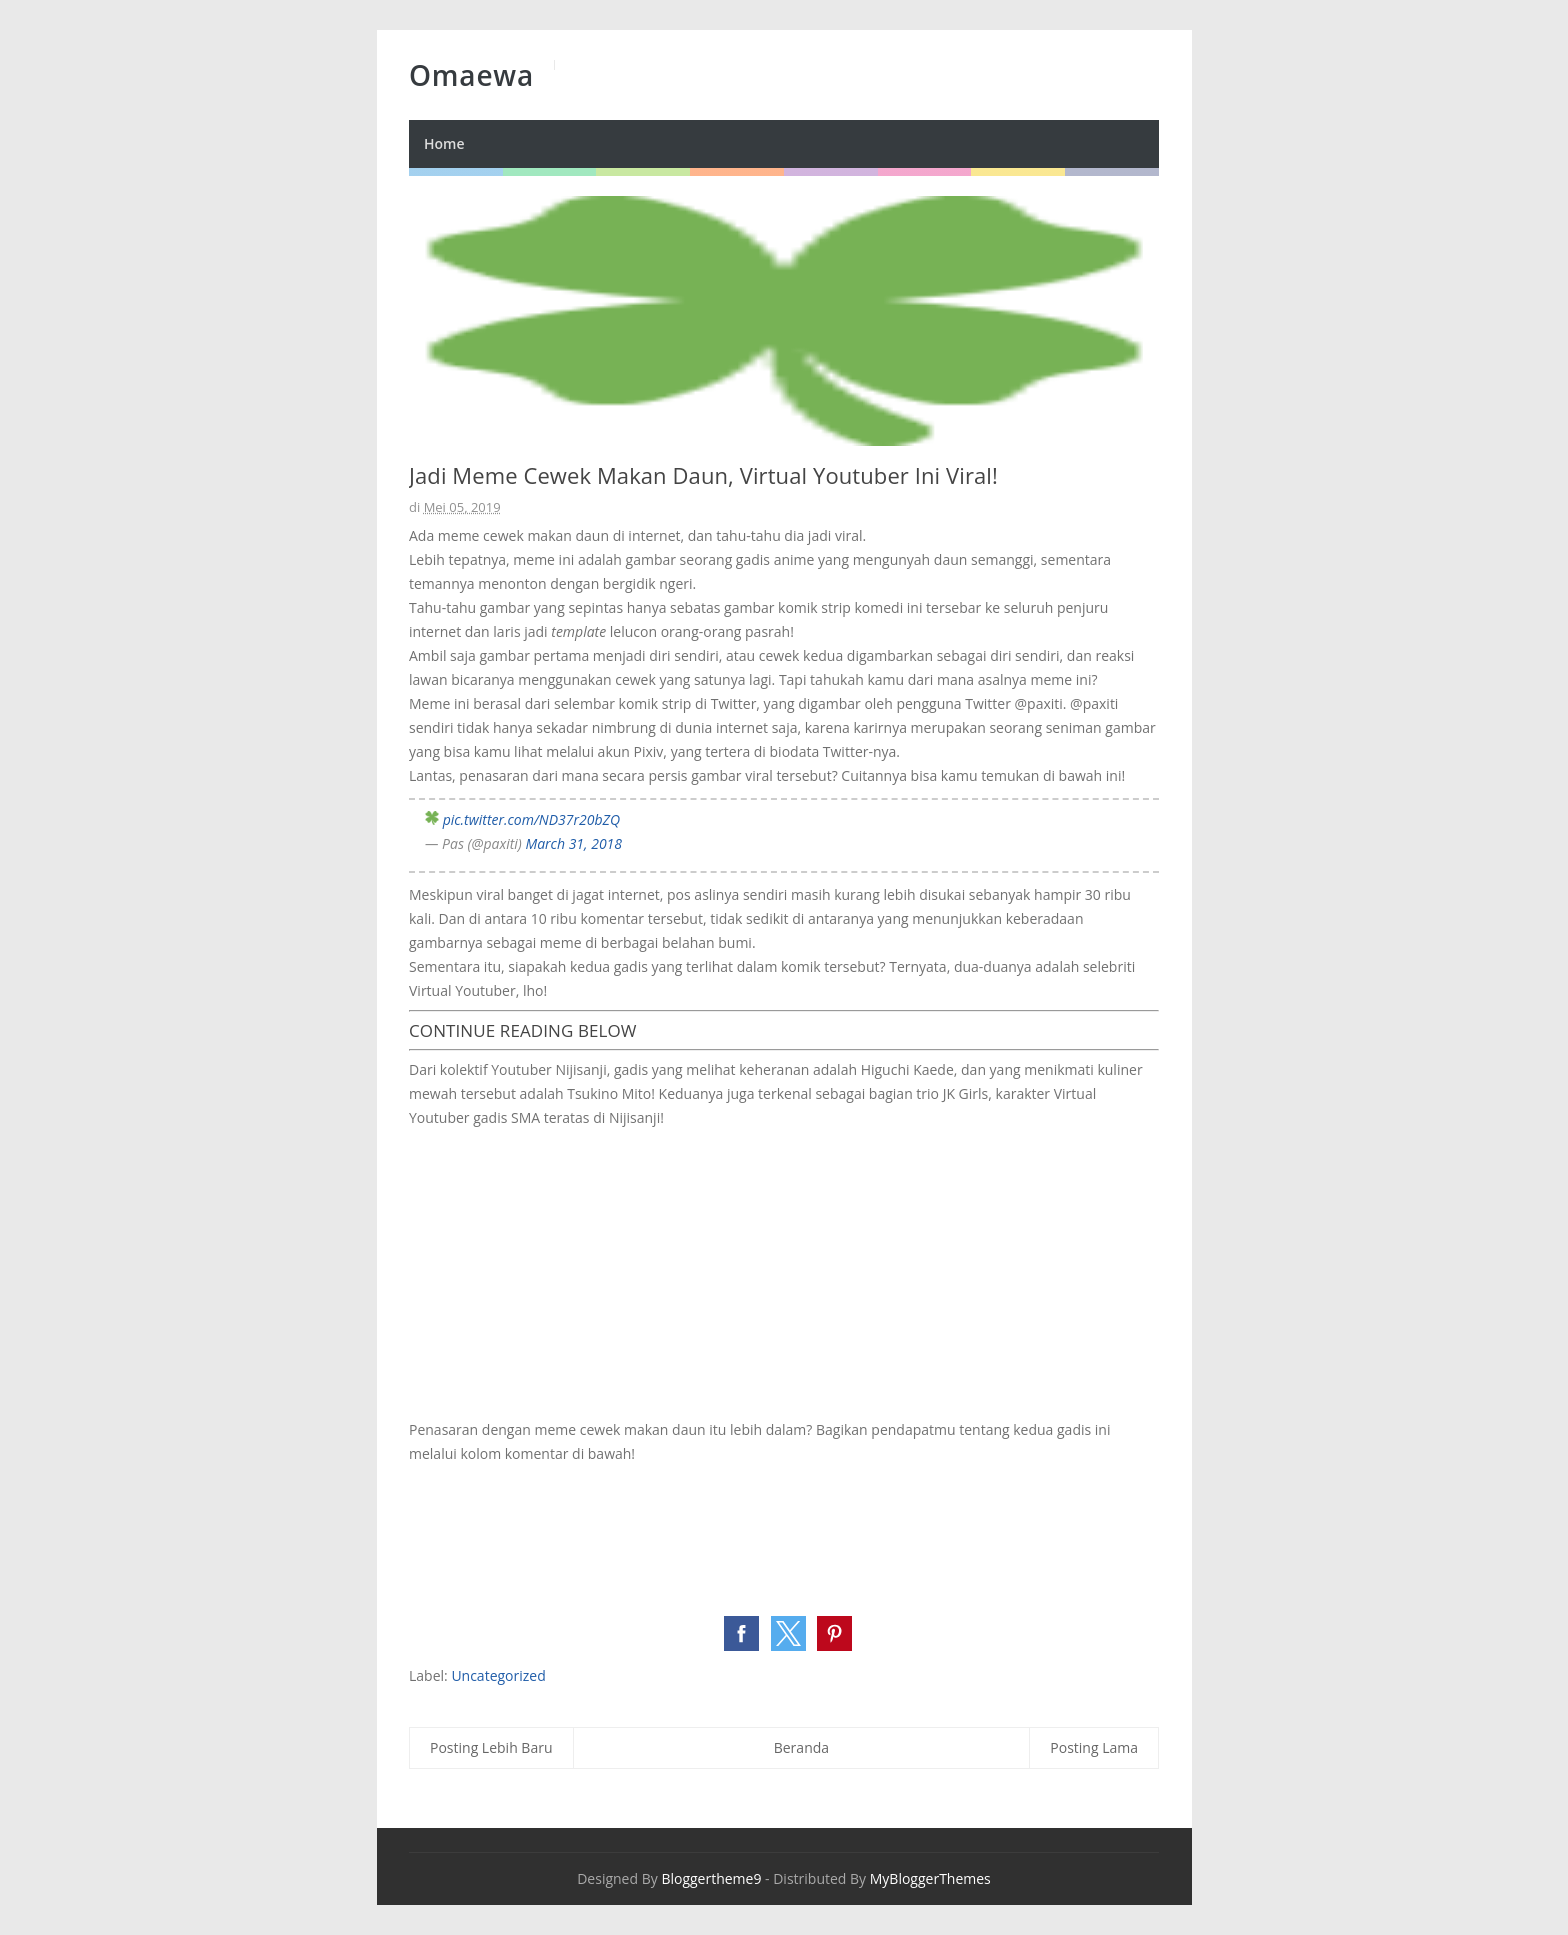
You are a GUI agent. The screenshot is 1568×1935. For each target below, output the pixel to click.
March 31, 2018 (573, 843)
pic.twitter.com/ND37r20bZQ (531, 819)
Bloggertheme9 (711, 1878)
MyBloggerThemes (930, 1878)
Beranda (801, 1747)
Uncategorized (498, 1675)
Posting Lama (1094, 1747)
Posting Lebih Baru (491, 1747)
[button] (741, 1633)
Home (444, 143)
